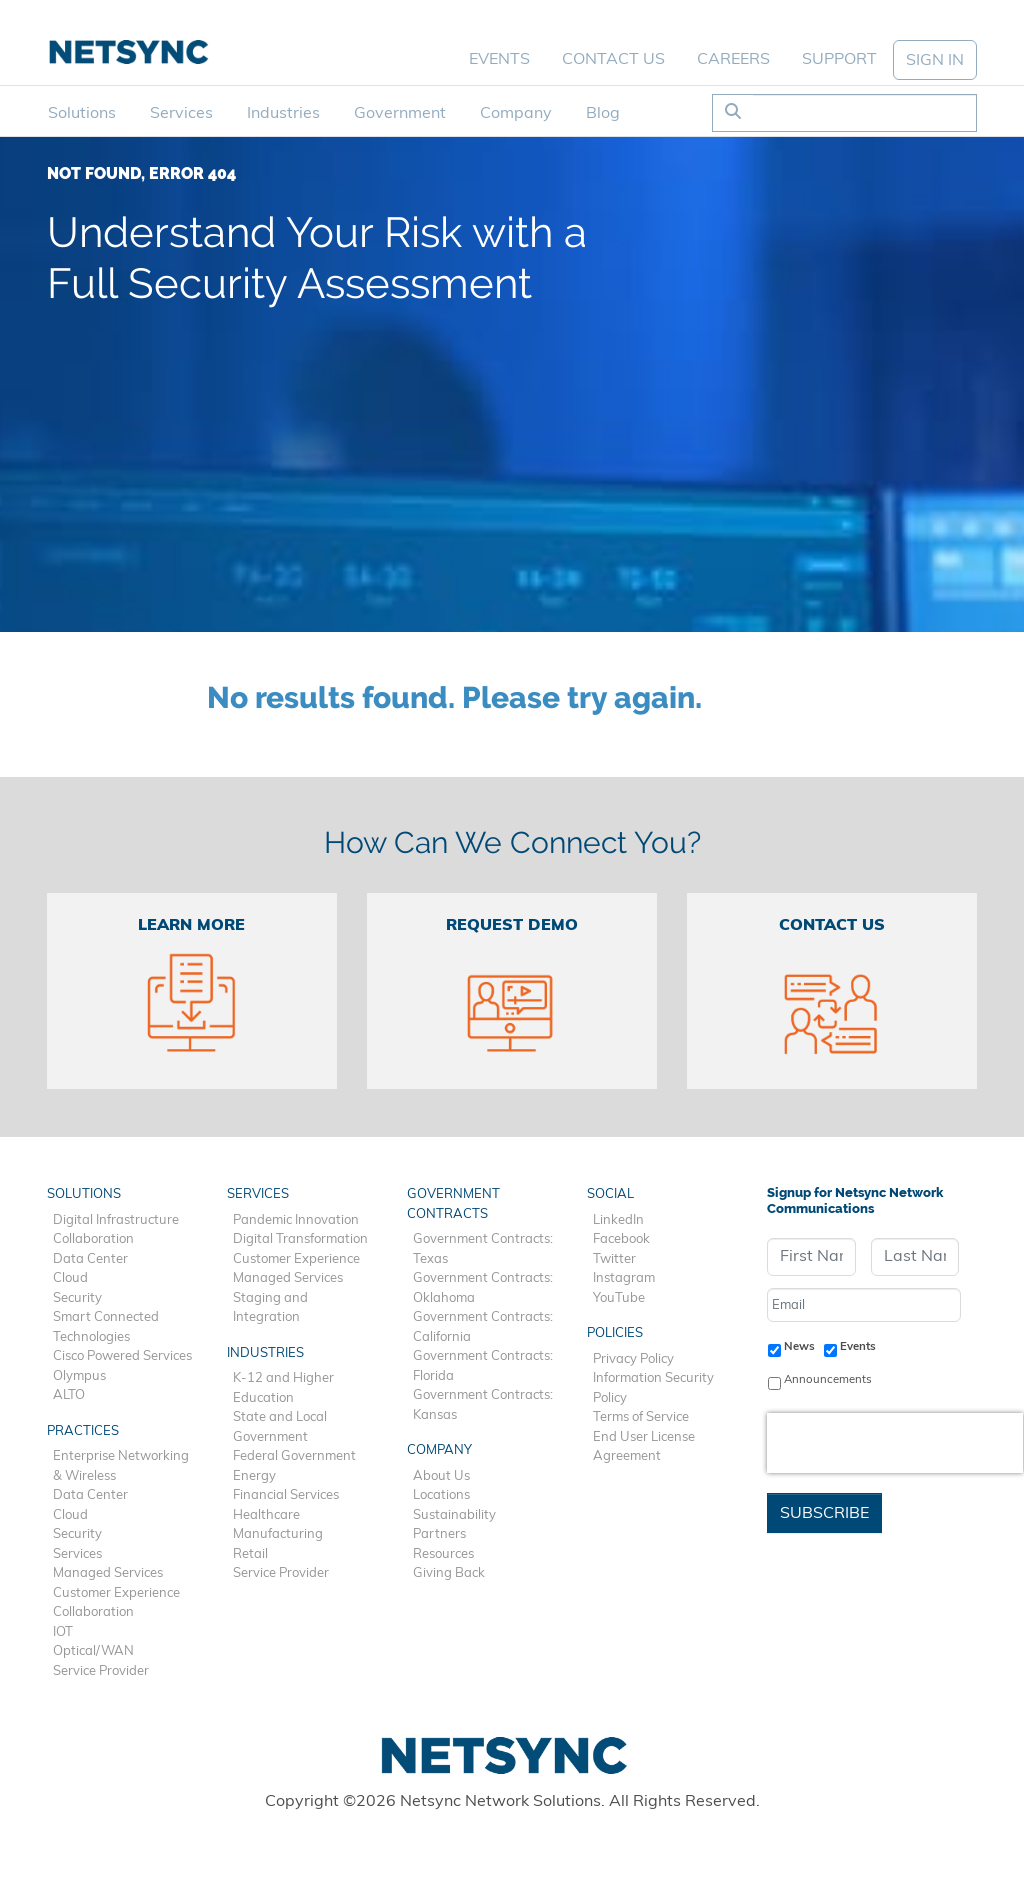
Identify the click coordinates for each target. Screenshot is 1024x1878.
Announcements (828, 1380)
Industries (283, 114)
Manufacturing (278, 1534)
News (799, 1347)
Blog (603, 114)
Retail (250, 1554)
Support (839, 60)
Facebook (621, 1239)
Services (181, 114)
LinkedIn (618, 1220)
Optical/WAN (93, 1651)
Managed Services (108, 1573)
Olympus (79, 1376)
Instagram (624, 1278)
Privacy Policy (633, 1359)
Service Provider (101, 1671)
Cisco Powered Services (122, 1356)
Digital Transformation (300, 1239)
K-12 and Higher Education (283, 1388)
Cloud (70, 1278)
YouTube (619, 1298)
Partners (439, 1534)
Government (400, 114)
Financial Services (286, 1495)
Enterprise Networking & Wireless (121, 1466)
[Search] (864, 113)
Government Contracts (453, 1204)
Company (516, 114)
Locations (441, 1495)
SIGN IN (935, 61)
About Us (441, 1476)
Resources (443, 1554)
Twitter (614, 1259)
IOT (63, 1632)
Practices (83, 1431)
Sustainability (454, 1515)
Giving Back (449, 1573)
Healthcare (266, 1515)
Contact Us (613, 60)
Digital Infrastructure (116, 1220)
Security (77, 1298)
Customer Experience (116, 1593)
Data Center (90, 1259)
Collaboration (93, 1239)
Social (610, 1194)
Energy (254, 1476)
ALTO (69, 1395)
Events (499, 60)
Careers (733, 60)
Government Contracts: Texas (483, 1249)
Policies (615, 1333)
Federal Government (294, 1456)
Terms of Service (641, 1417)
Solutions (82, 114)
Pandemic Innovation (296, 1220)
